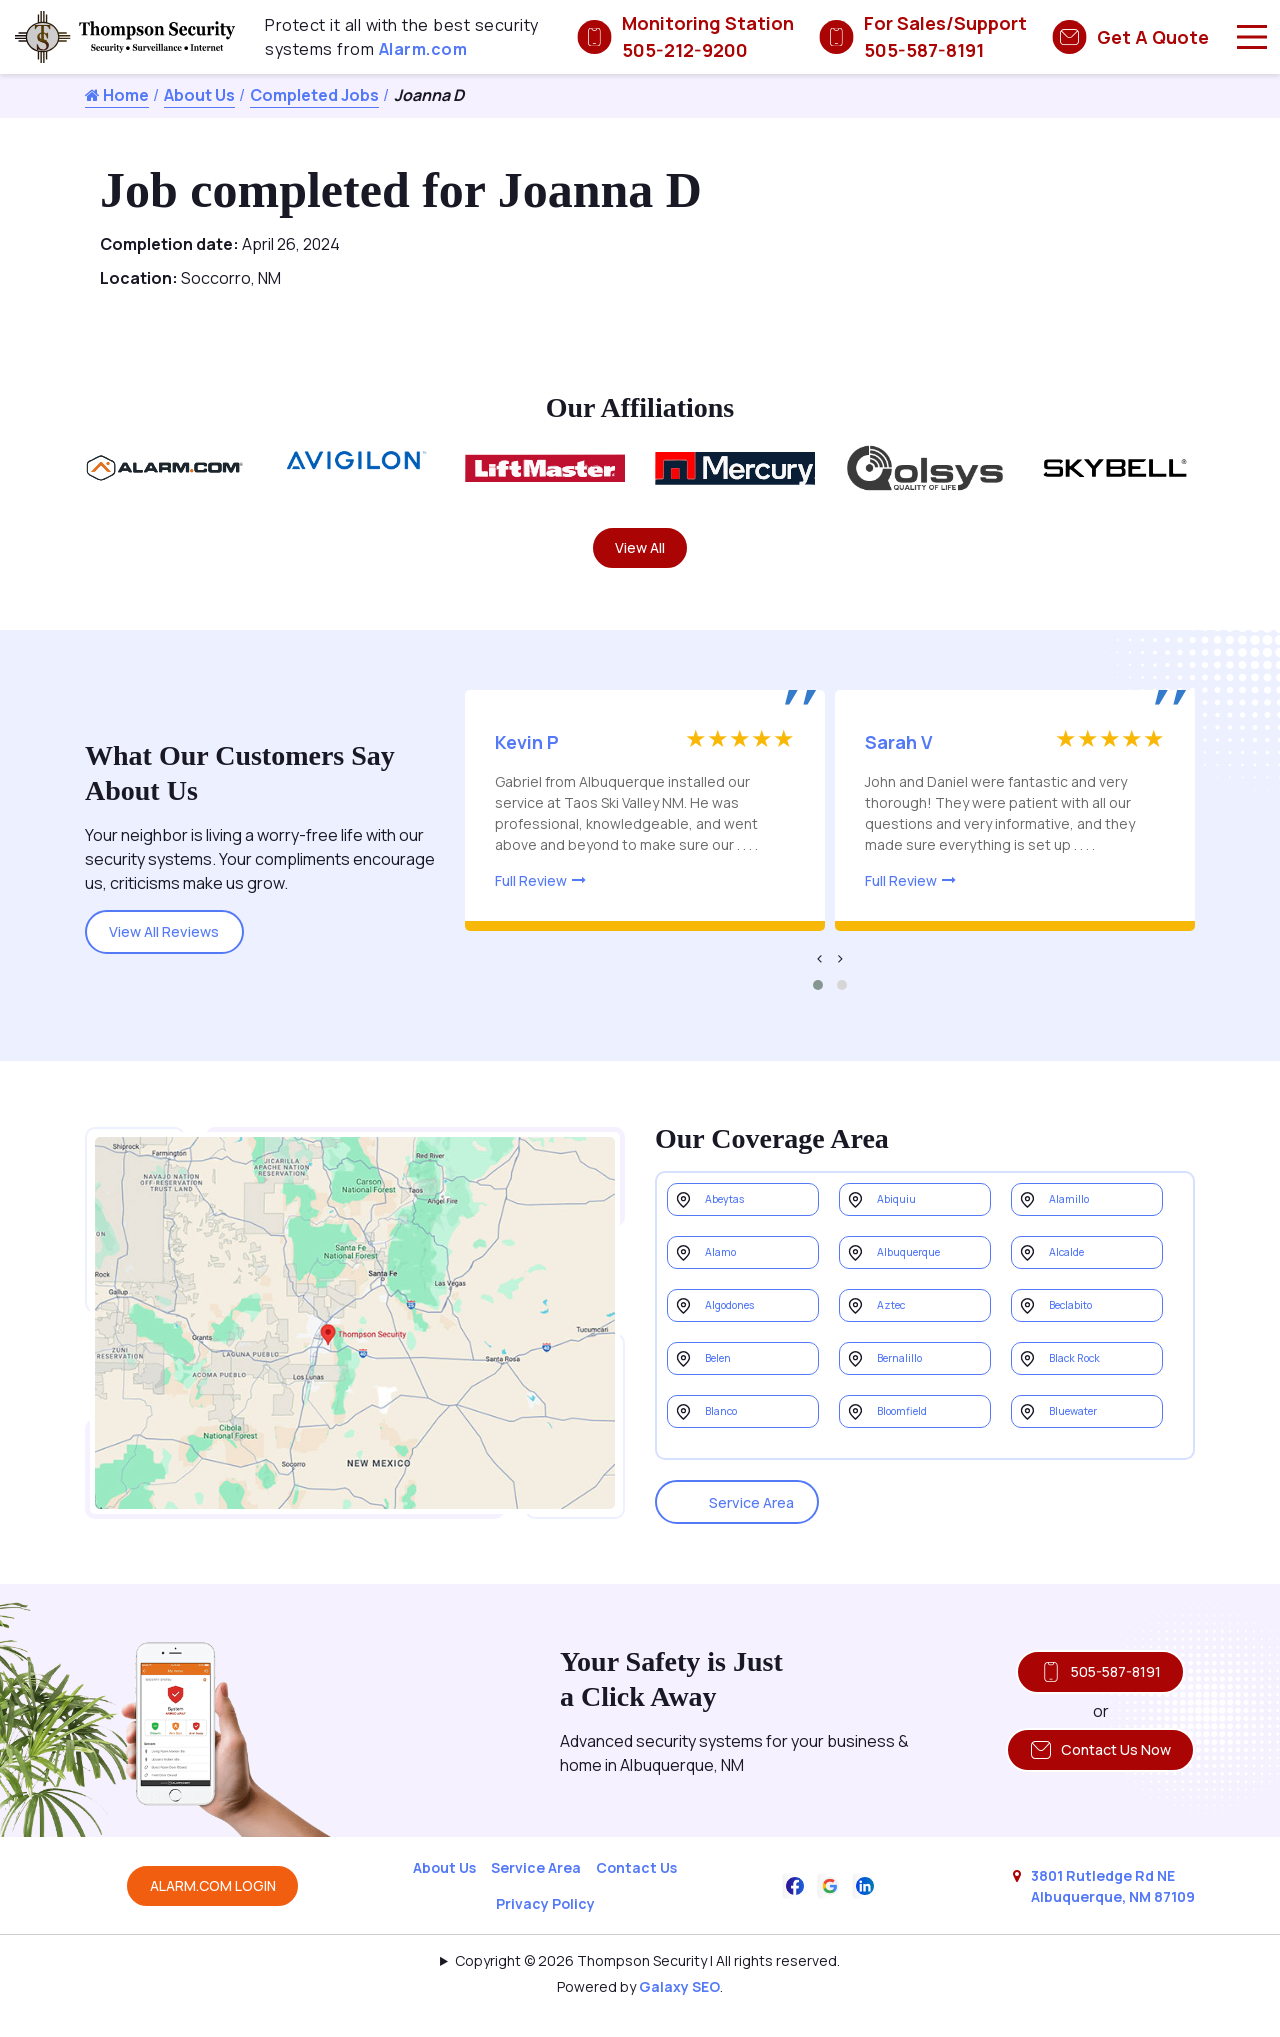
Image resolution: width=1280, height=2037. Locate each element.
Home (117, 95)
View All (640, 552)
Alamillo (1077, 1213)
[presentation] (820, 967)
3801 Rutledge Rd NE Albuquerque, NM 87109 (1113, 1910)
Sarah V (899, 751)
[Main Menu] (1252, 37)
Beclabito (1083, 1339)
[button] (818, 994)
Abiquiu (904, 1213)
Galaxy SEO (679, 2011)
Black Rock (1087, 1402)
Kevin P (527, 751)
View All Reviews (178, 940)
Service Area (749, 1515)
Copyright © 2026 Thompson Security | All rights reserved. (647, 1985)
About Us (199, 95)
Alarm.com (423, 49)
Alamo (728, 1276)
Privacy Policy (545, 1928)
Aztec (900, 1339)
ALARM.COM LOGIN (213, 1910)
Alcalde (1076, 1276)
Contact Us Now (1087, 1775)
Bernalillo (910, 1402)
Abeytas (736, 1213)
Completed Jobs (314, 95)
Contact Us (636, 1892)
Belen (727, 1402)
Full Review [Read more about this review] (531, 889)
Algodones (744, 1339)
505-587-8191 (1087, 1688)
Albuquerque (922, 1276)
